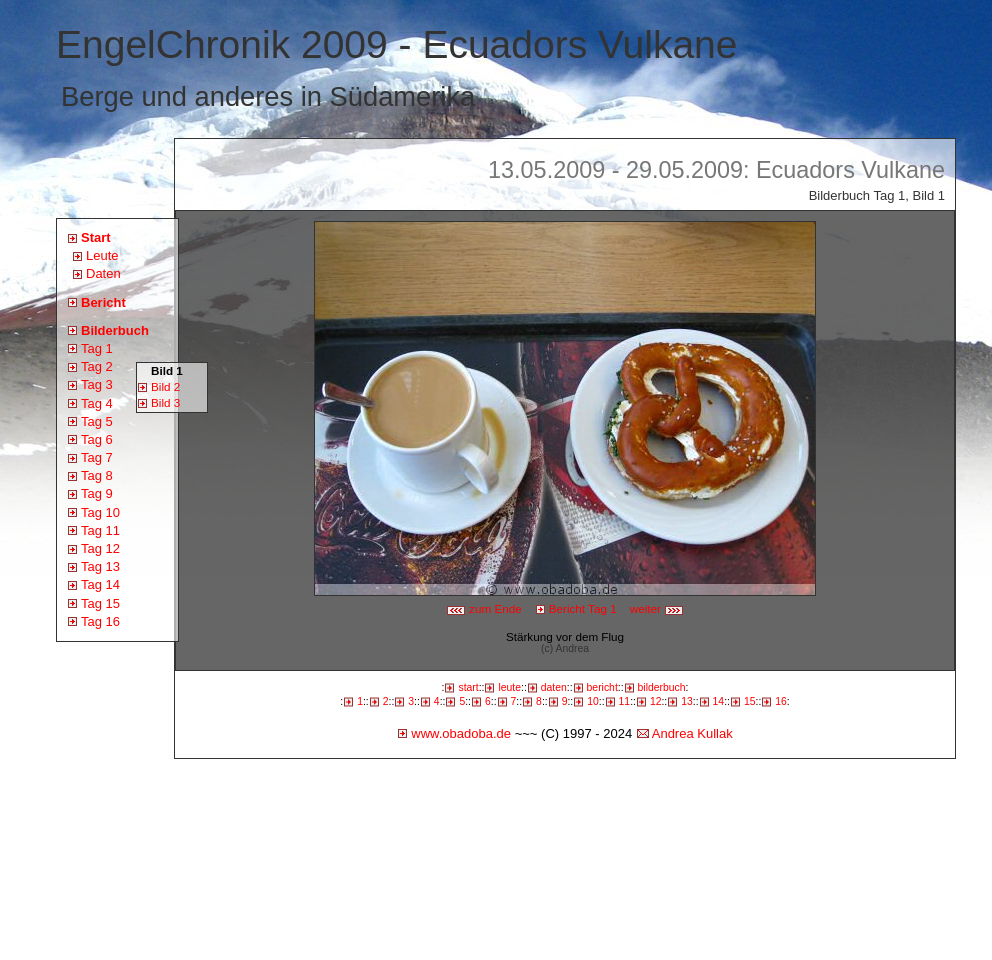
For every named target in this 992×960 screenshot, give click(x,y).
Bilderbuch (115, 330)
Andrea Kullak (692, 733)
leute (509, 687)
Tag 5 (97, 421)
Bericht (103, 302)
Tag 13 (100, 566)
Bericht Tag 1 (583, 608)
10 (593, 701)
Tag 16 (100, 621)
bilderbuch (662, 687)
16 (781, 701)
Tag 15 (100, 603)
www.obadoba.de (461, 733)
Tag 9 (97, 493)
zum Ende (484, 608)
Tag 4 (97, 403)
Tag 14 (100, 584)
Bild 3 (165, 402)
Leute (102, 255)
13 (687, 701)
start (468, 687)
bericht (602, 687)
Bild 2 (165, 386)
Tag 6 (97, 439)
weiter (657, 608)
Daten (103, 273)
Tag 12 (100, 548)
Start (96, 237)
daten (554, 687)
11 (625, 701)
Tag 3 (97, 384)
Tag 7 (97, 457)
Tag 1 (97, 348)
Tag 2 (97, 366)
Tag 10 (100, 512)
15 (750, 701)
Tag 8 (97, 475)
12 (656, 701)
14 (719, 701)
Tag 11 (100, 530)
